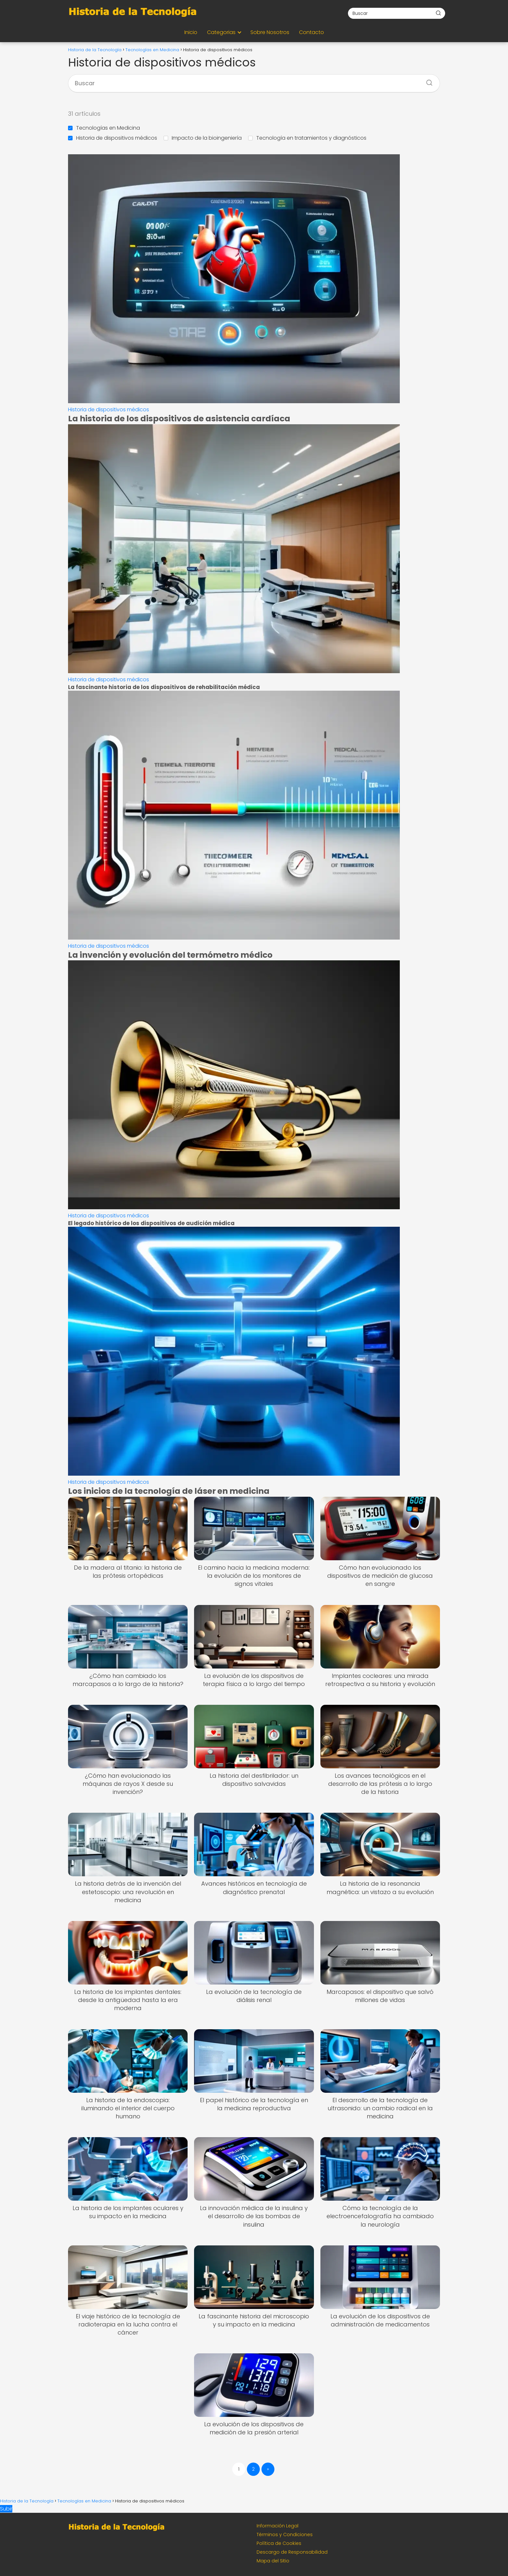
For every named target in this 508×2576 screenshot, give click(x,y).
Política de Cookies (279, 2543)
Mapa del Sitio (273, 2561)
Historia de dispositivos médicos (112, 138)
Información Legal (277, 2526)
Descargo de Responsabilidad (292, 2552)
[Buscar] (438, 13)
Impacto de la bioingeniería (203, 138)
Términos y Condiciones (285, 2534)
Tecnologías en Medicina (104, 128)
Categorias (221, 32)
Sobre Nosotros (269, 32)
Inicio (190, 32)
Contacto (311, 32)
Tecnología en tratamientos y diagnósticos (307, 138)
